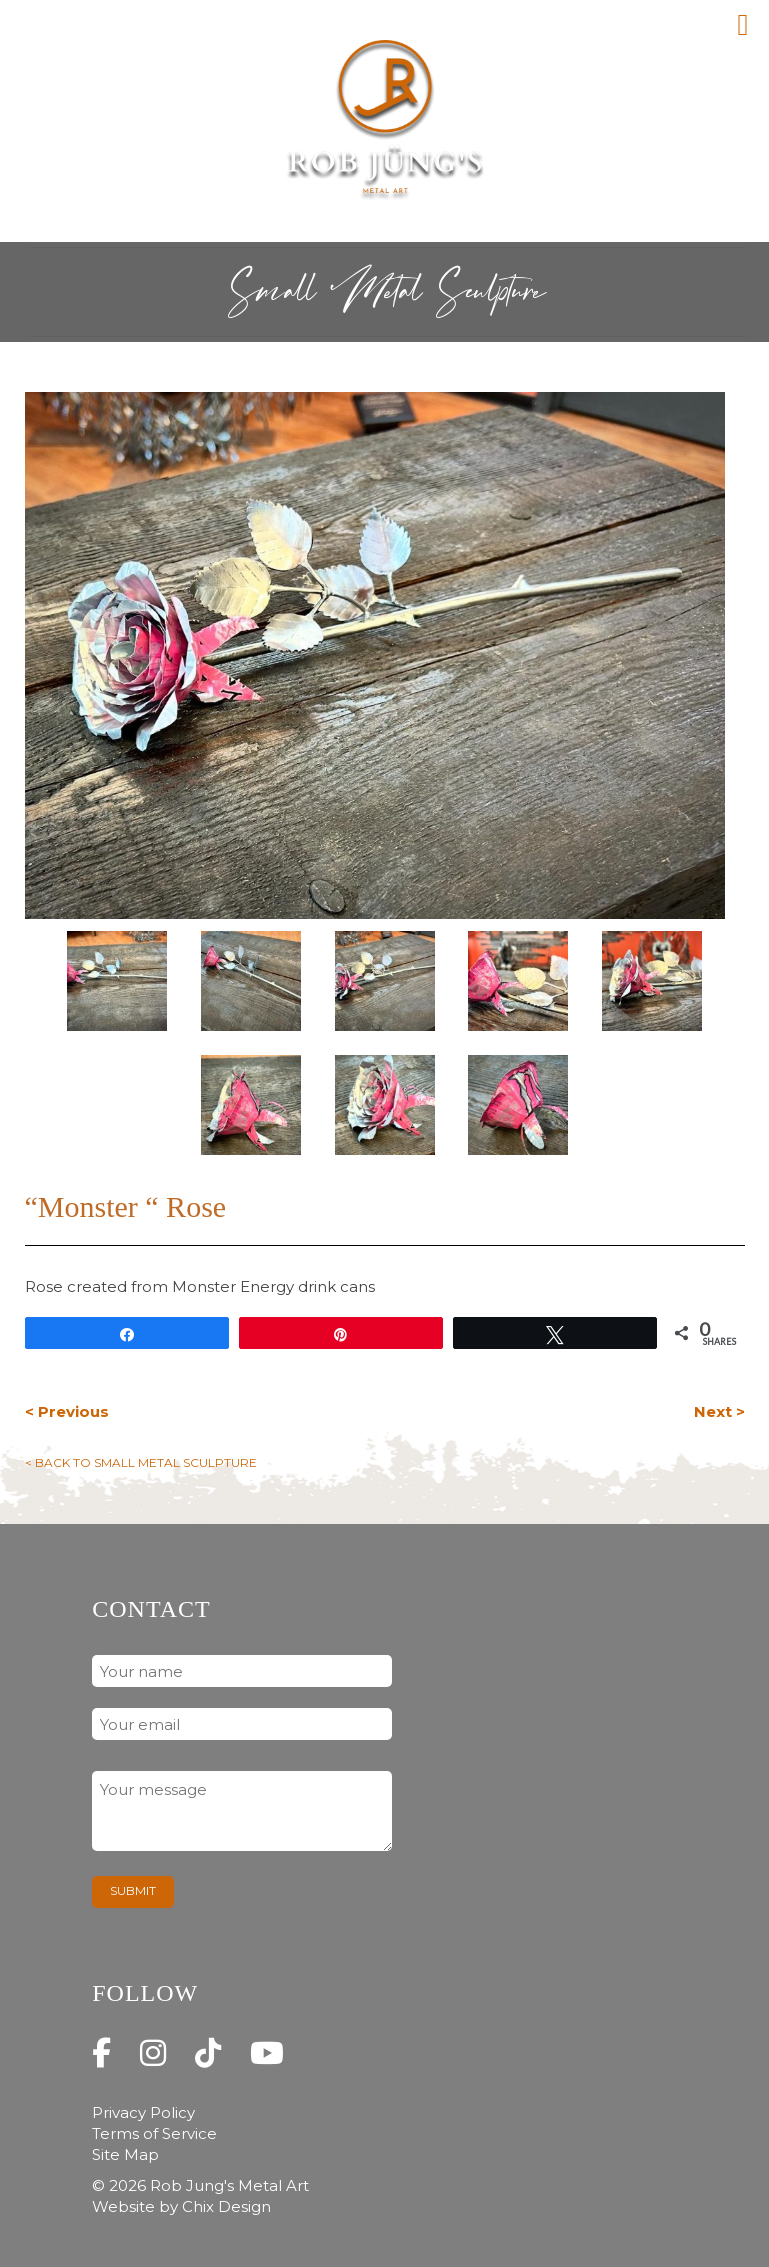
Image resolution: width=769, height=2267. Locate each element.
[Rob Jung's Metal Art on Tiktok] (208, 2053)
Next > (719, 1411)
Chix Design (226, 2206)
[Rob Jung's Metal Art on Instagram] (153, 2053)
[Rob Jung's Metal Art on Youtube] (267, 2053)
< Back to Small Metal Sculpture (141, 1462)
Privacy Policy (143, 2112)
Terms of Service (154, 2133)
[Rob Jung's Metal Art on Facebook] (101, 2053)
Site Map (125, 2154)
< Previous (67, 1411)
